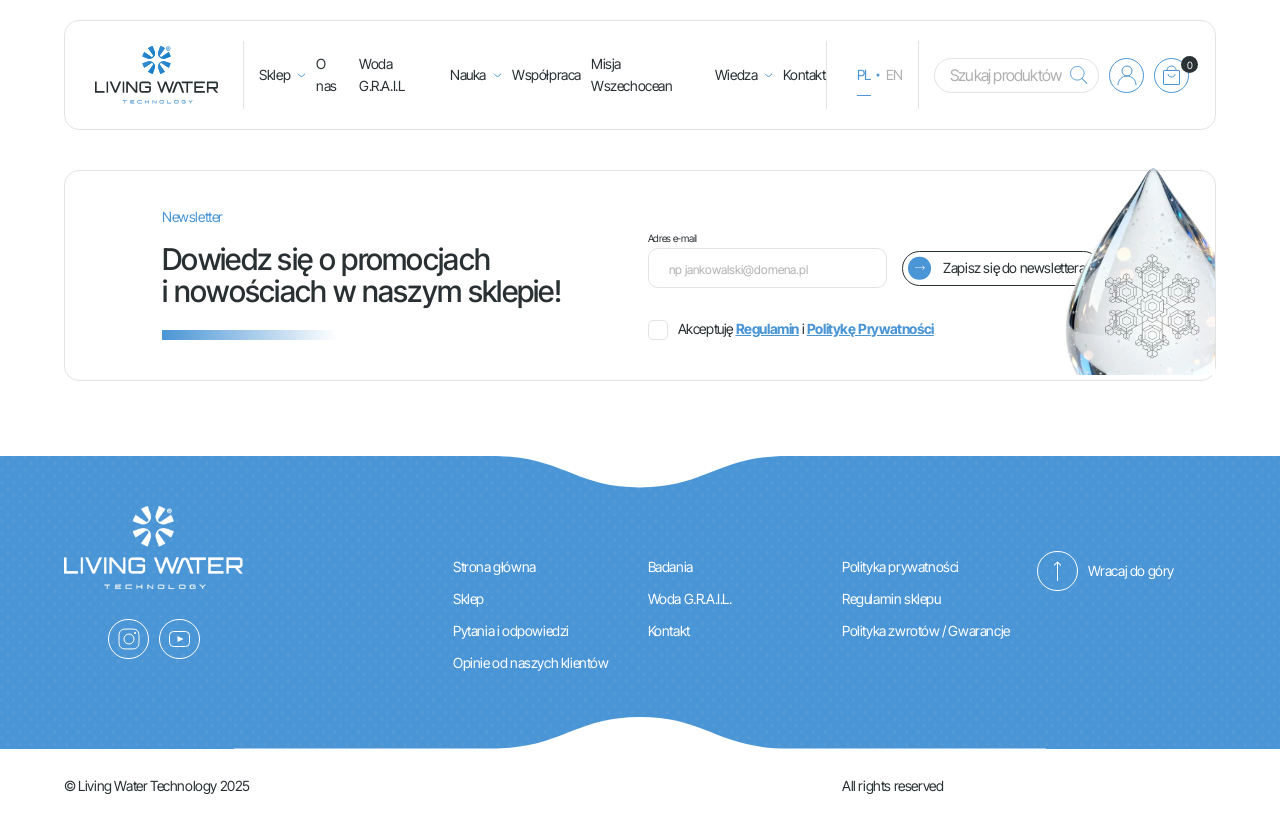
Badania (670, 566)
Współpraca (546, 74)
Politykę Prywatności (870, 328)
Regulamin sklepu (891, 598)
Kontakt (804, 74)
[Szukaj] (1074, 75)
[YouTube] (179, 639)
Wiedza (736, 74)
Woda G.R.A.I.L (381, 74)
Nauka (468, 74)
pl (864, 74)
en (894, 74)
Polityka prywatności (900, 566)
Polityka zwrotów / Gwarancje (926, 630)
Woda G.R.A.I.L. (690, 598)
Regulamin (767, 328)
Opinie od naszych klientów (531, 662)
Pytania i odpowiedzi (511, 630)
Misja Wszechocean (632, 74)
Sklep (274, 74)
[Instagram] (128, 639)
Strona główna (494, 566)
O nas (326, 74)
